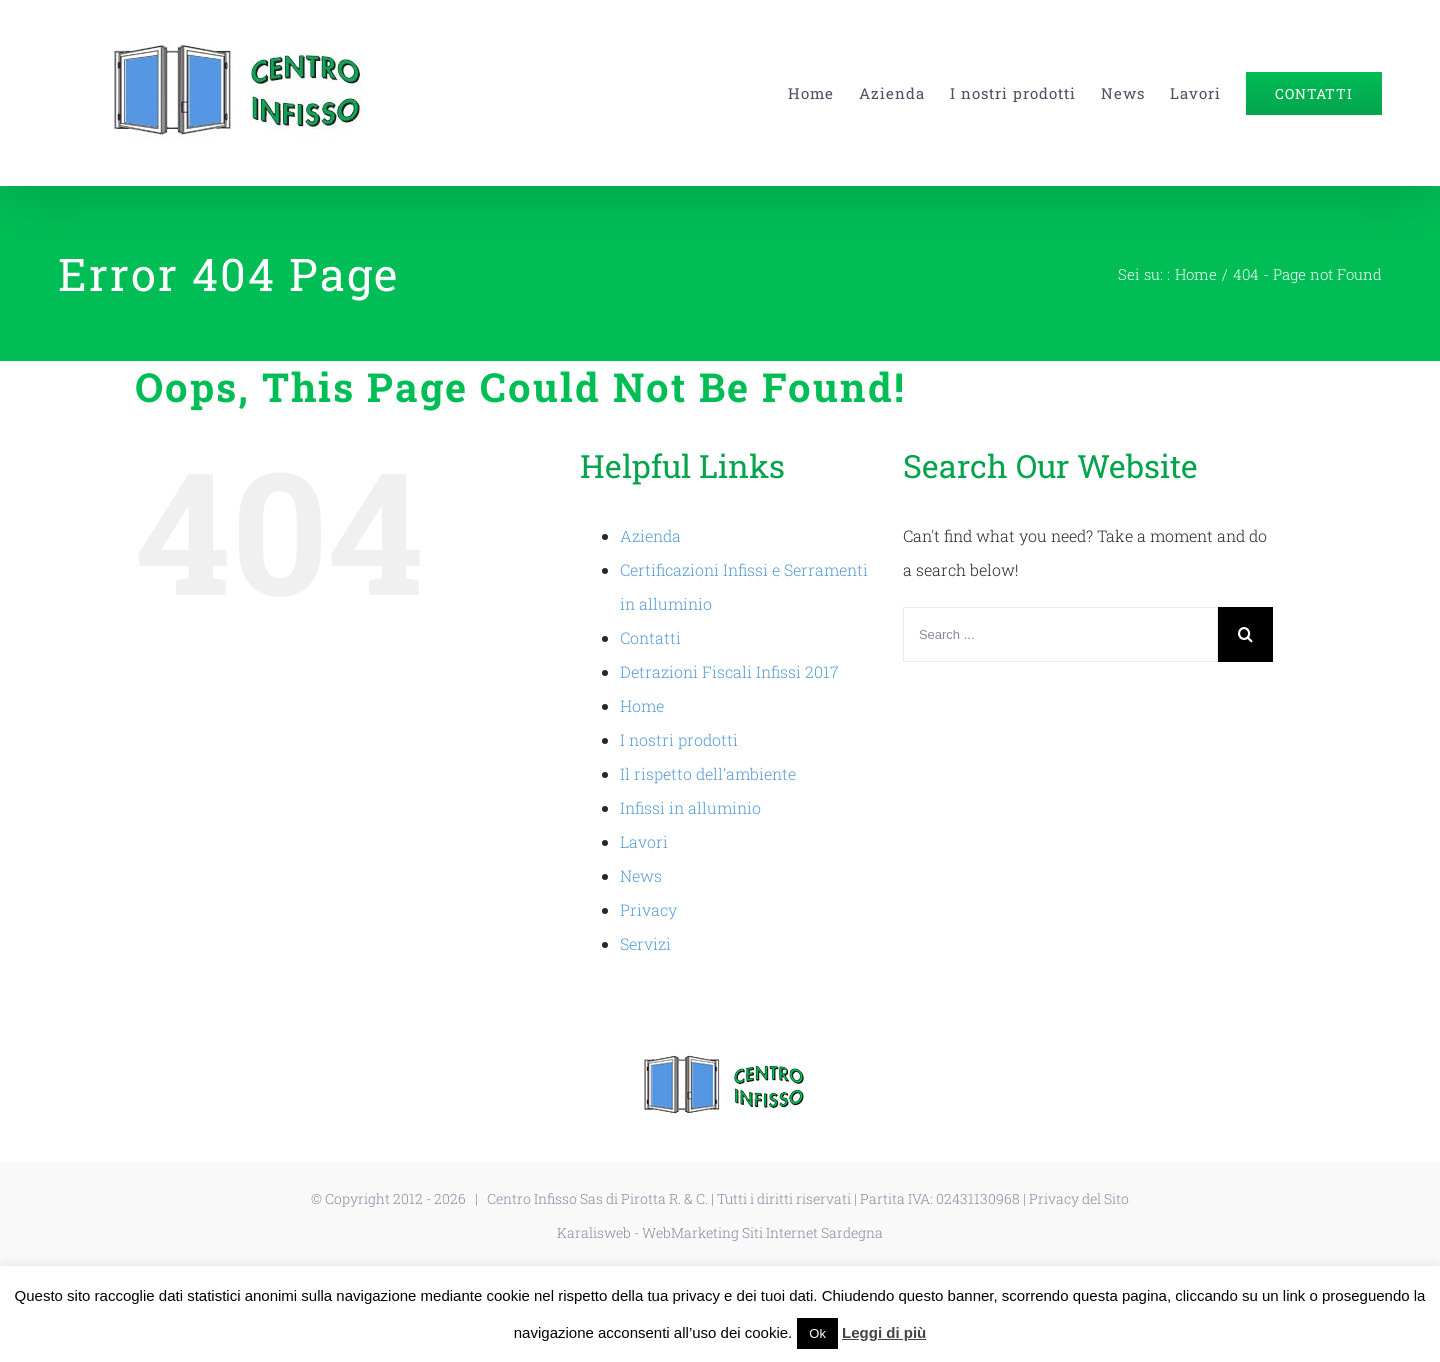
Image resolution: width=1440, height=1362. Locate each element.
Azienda (650, 535)
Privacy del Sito (1079, 1198)
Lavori (644, 841)
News (641, 875)
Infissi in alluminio (690, 807)
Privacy (648, 909)
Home (642, 705)
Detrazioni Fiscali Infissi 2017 (729, 671)
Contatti (650, 637)
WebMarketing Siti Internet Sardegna (762, 1232)
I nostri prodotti (679, 739)
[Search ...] (1060, 634)
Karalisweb (594, 1232)
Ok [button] (817, 1333)
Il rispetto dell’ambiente (708, 773)
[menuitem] (823, 93)
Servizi (645, 943)
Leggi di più (884, 1332)
